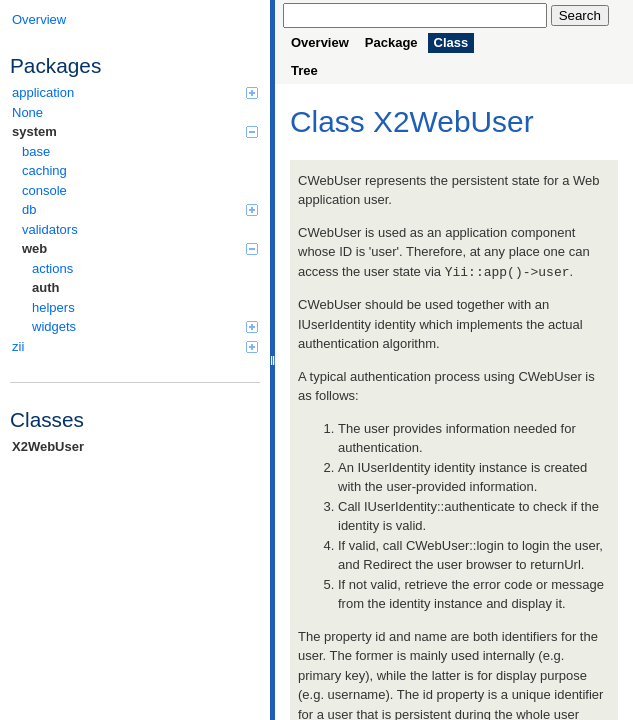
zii (135, 346)
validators (50, 229)
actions (52, 268)
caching (44, 170)
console (44, 190)
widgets (145, 326)
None (27, 112)
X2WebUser (48, 446)
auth (45, 287)
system (135, 131)
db (140, 209)
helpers (53, 307)
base (36, 151)
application (135, 92)
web (140, 248)
